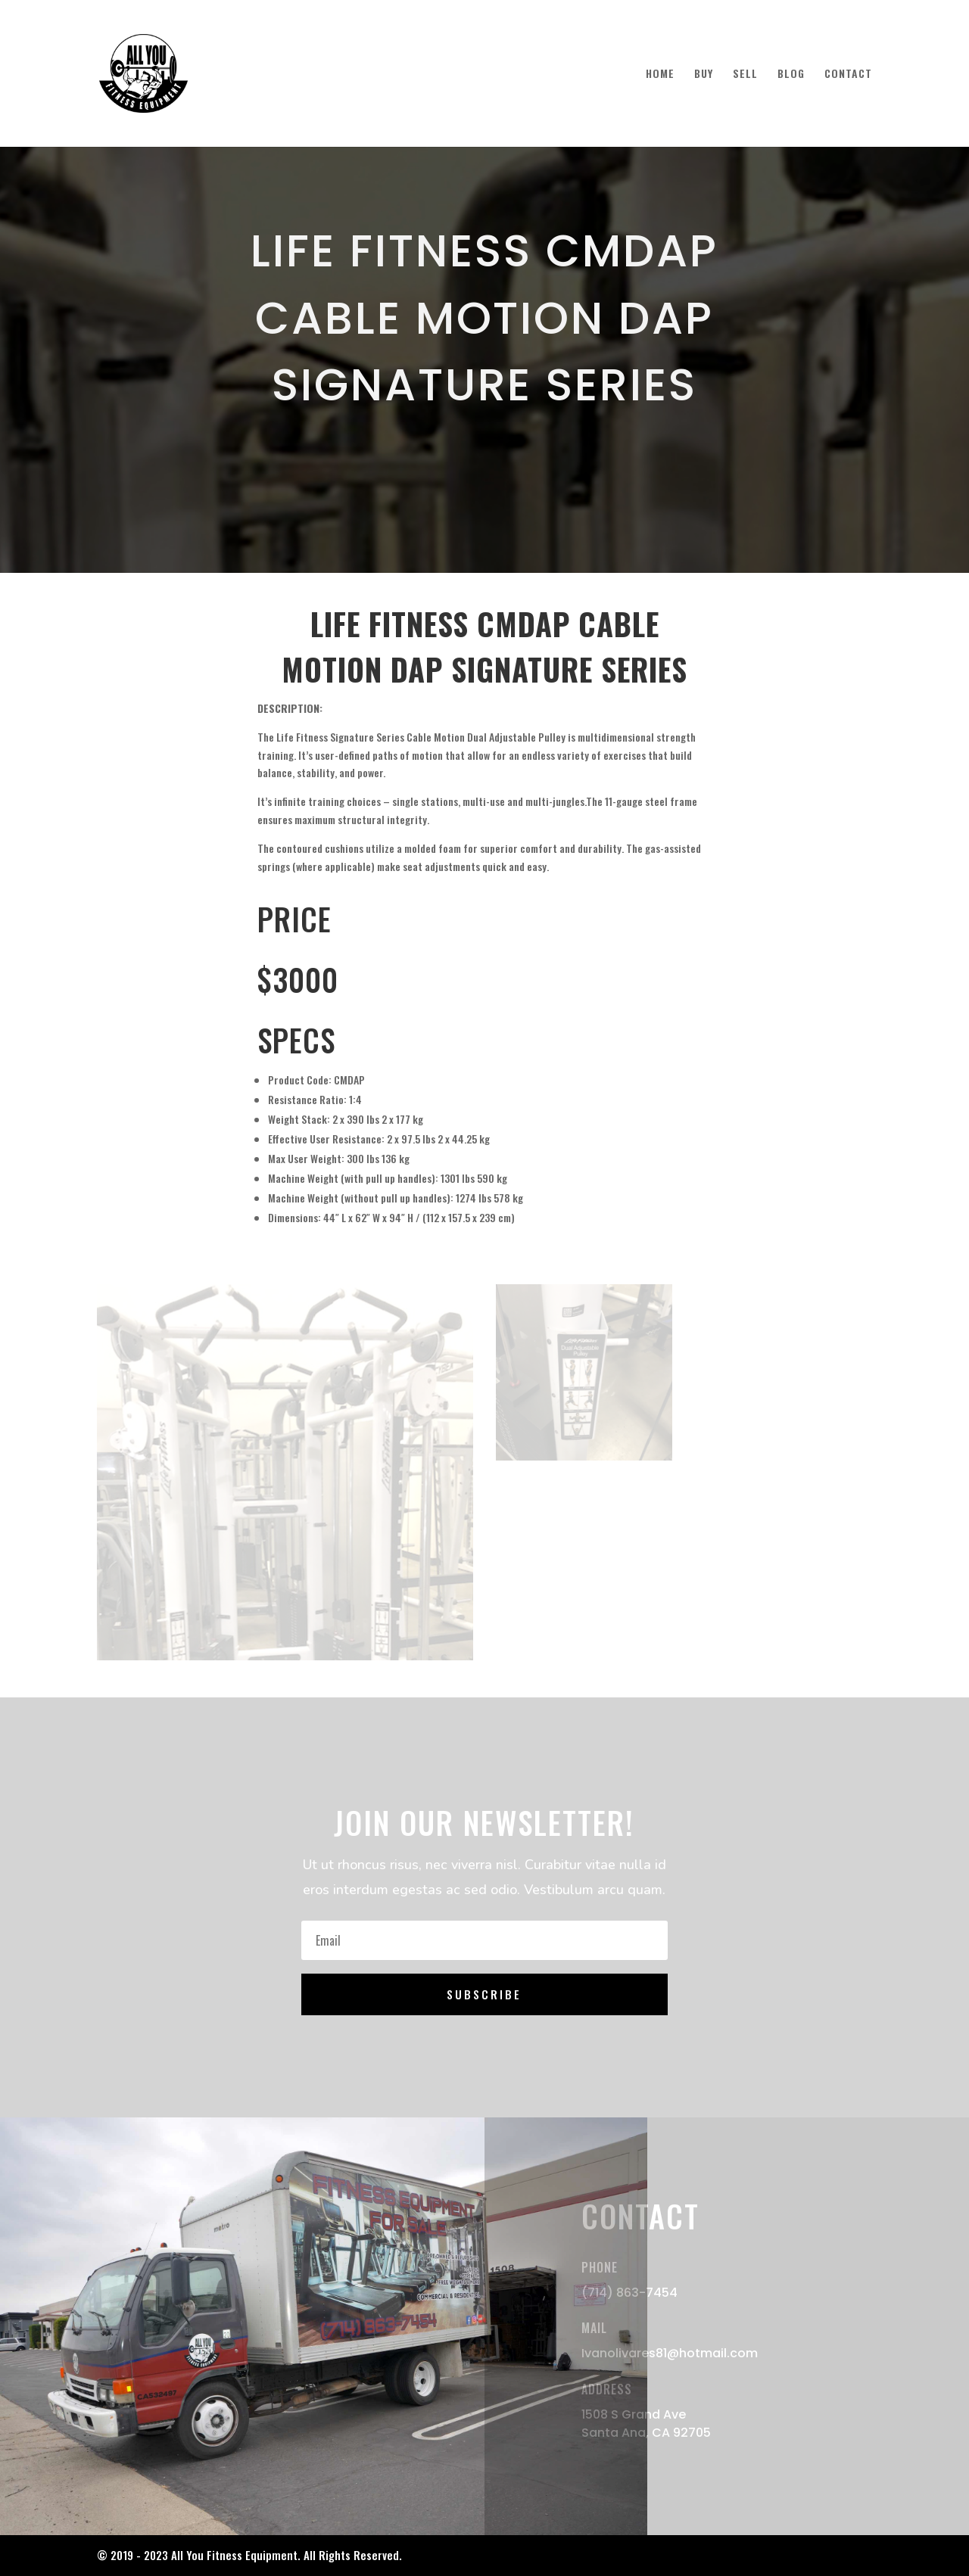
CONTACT (848, 74)
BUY (703, 74)
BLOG (791, 74)
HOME (660, 74)
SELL (745, 74)
